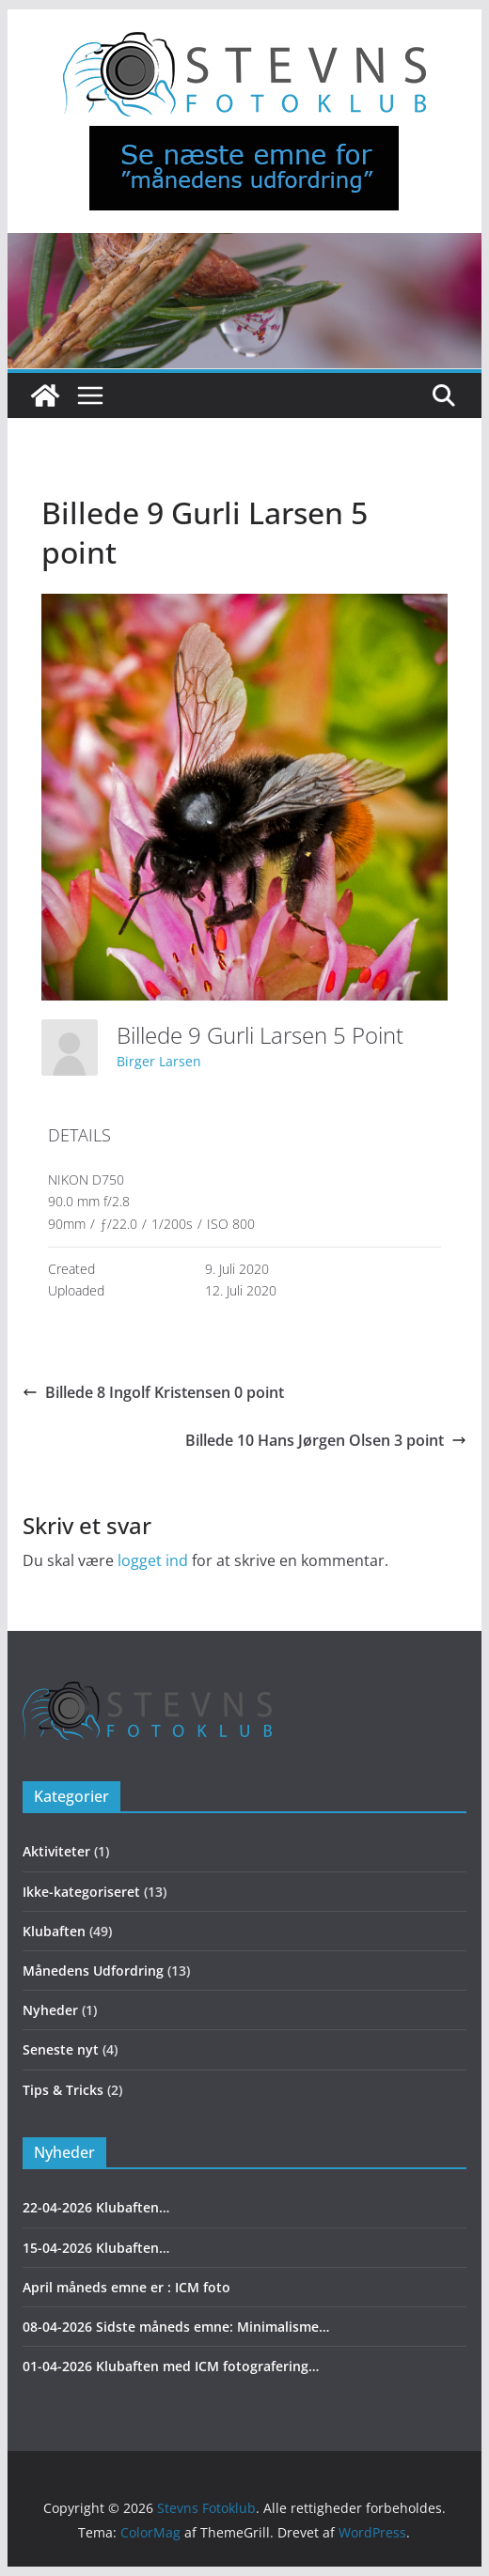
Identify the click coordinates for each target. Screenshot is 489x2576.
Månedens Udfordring (93, 1970)
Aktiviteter (56, 1851)
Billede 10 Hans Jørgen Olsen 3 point (325, 1440)
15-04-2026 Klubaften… (96, 2248)
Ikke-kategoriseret (81, 1892)
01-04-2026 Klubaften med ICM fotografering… (171, 2366)
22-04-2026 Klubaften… (96, 2207)
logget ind (153, 1560)
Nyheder (50, 2010)
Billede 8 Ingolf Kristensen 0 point (153, 1392)
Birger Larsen (159, 1061)
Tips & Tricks (63, 2090)
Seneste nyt (61, 2049)
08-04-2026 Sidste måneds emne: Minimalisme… (176, 2326)
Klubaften (54, 1931)
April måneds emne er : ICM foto (126, 2287)
